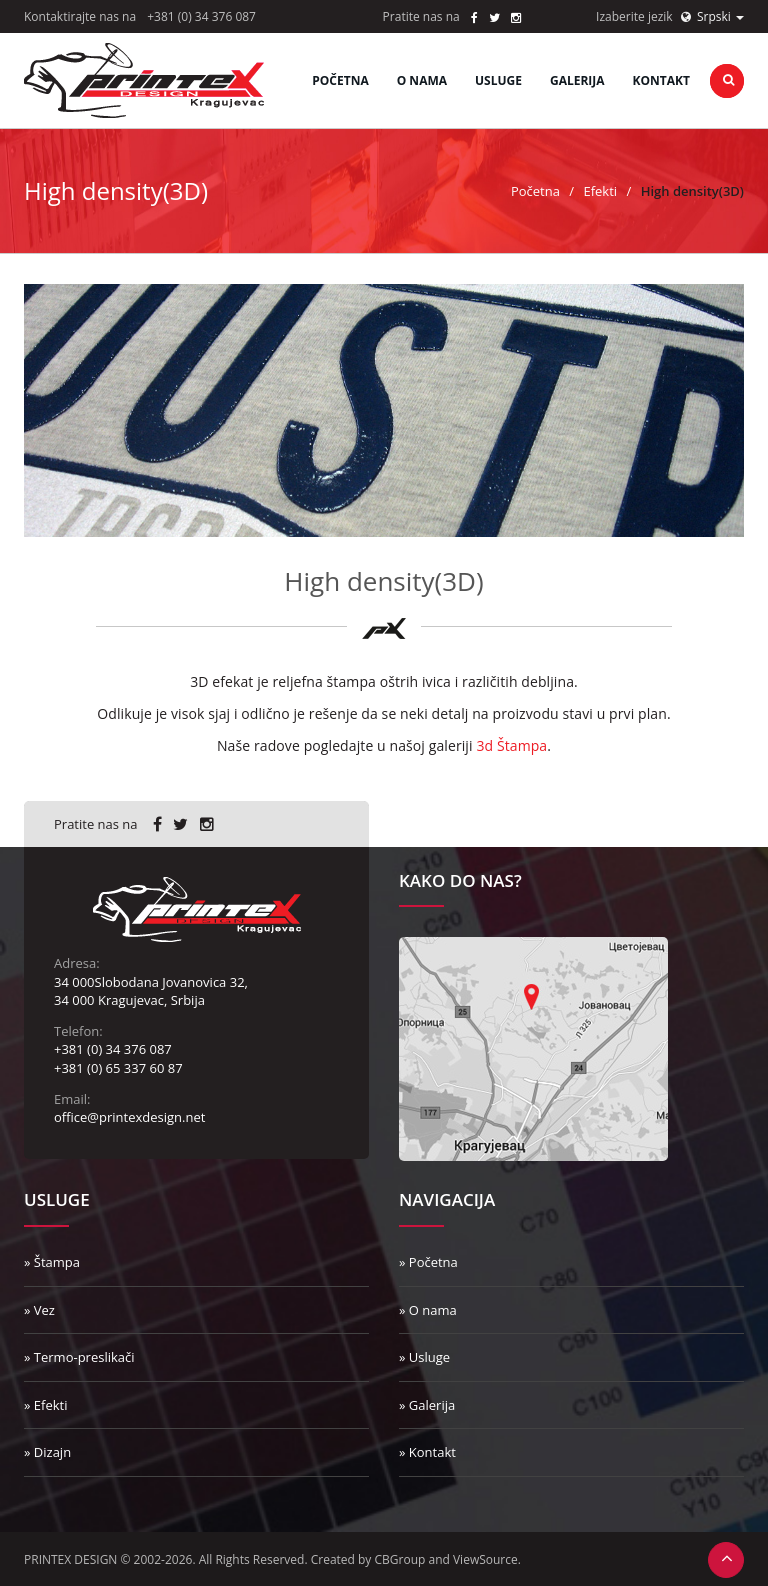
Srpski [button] (712, 16)
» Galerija (427, 1405)
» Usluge (424, 1357)
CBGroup (400, 1559)
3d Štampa (511, 745)
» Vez (39, 1310)
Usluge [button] (498, 80)
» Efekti (45, 1405)
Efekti (600, 191)
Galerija (577, 80)
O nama (422, 80)
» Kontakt (427, 1452)
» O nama (428, 1310)
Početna (340, 80)
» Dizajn (47, 1452)
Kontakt (661, 80)
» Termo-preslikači (79, 1357)
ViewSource (485, 1559)
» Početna (428, 1262)
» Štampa (52, 1262)
